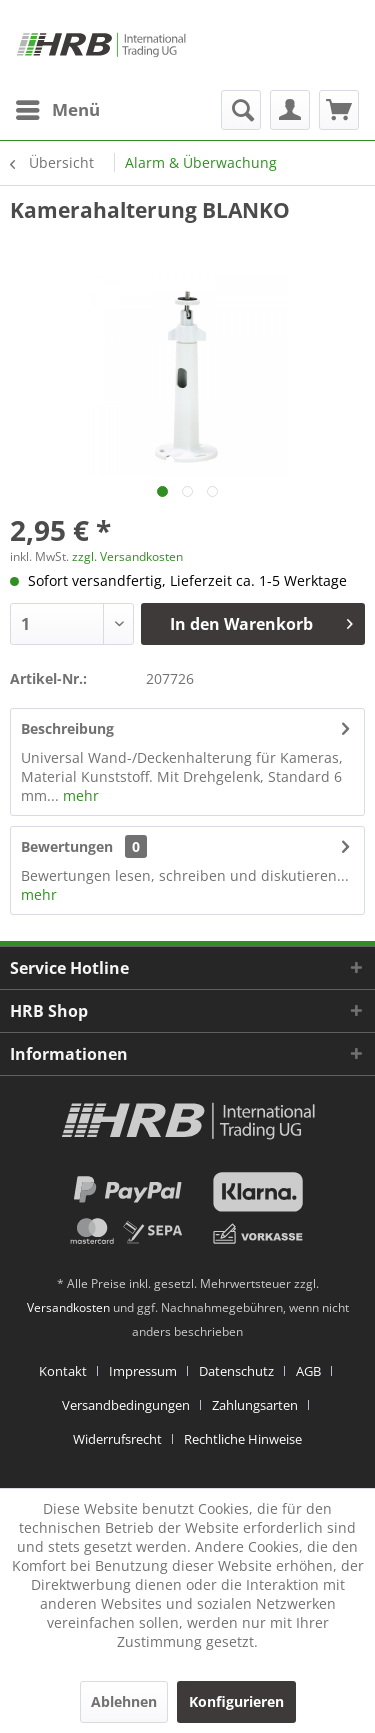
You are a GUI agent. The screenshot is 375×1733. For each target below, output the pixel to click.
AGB (308, 1371)
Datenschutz (236, 1371)
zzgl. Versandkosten (127, 556)
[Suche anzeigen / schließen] (241, 110)
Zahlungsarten (255, 1405)
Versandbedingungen (126, 1405)
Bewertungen (67, 846)
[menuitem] (57, 110)
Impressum (143, 1371)
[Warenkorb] (339, 110)
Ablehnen (124, 1701)
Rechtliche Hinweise (243, 1439)
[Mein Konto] (290, 110)
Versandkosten (68, 1307)
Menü (58, 107)
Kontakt (63, 1371)
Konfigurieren (236, 1701)
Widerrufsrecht (117, 1439)
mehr (79, 795)
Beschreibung (67, 728)
